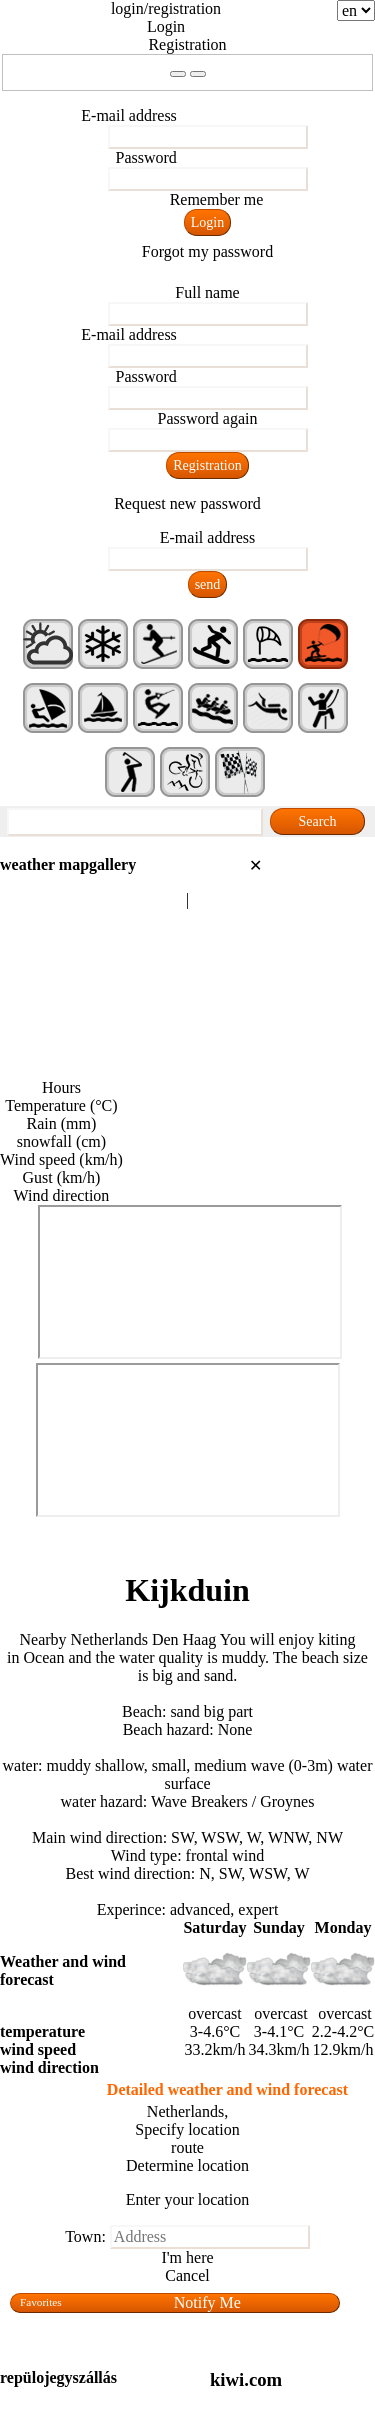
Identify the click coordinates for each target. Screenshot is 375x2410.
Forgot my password (207, 251)
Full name (207, 292)
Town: (85, 2236)
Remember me (217, 199)
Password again (208, 418)
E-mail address (129, 115)
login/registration (166, 8)
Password (146, 157)
